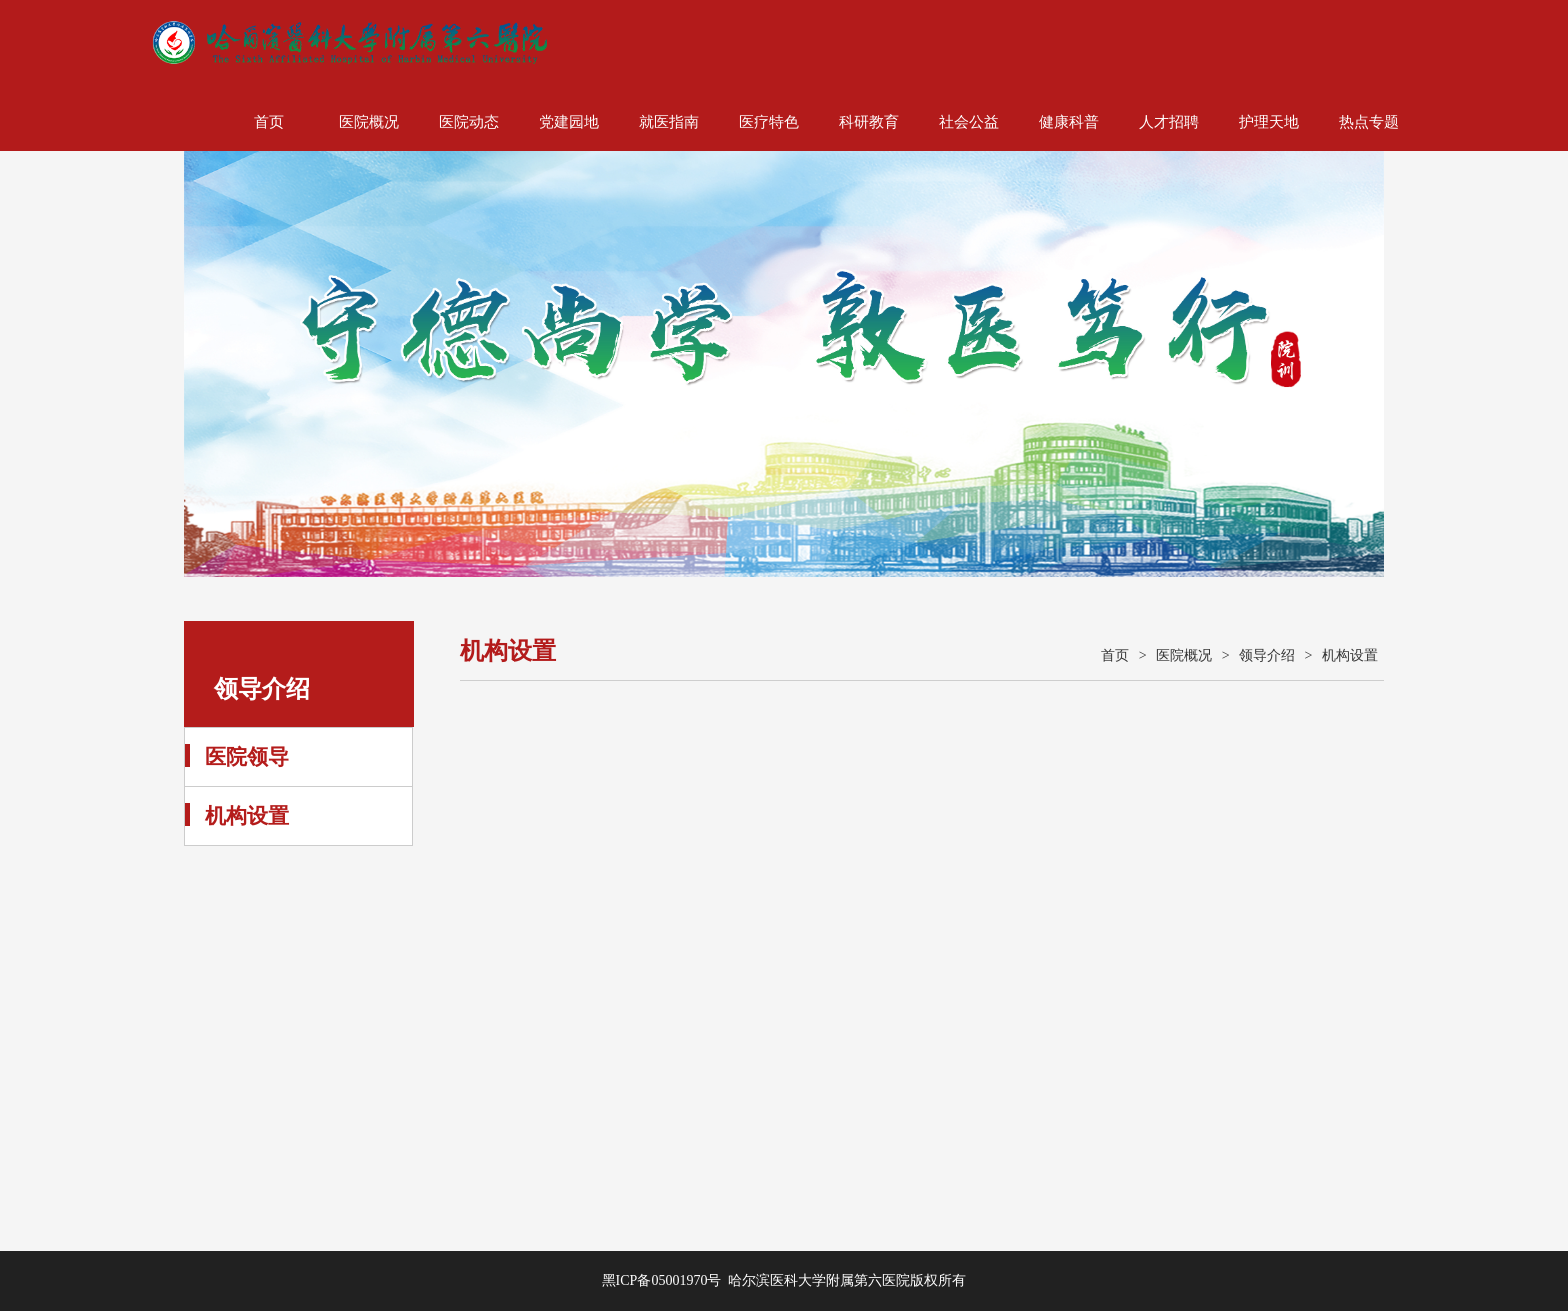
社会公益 (969, 122)
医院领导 (247, 757)
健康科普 (1069, 122)
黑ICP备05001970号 (662, 1280)
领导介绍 (1267, 655)
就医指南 (669, 122)
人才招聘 (1169, 122)
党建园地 (569, 122)
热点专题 (1369, 122)
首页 (269, 122)
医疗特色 (769, 122)
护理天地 (1269, 122)
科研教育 (869, 122)
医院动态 (469, 122)
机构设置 (247, 816)
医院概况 (369, 122)
